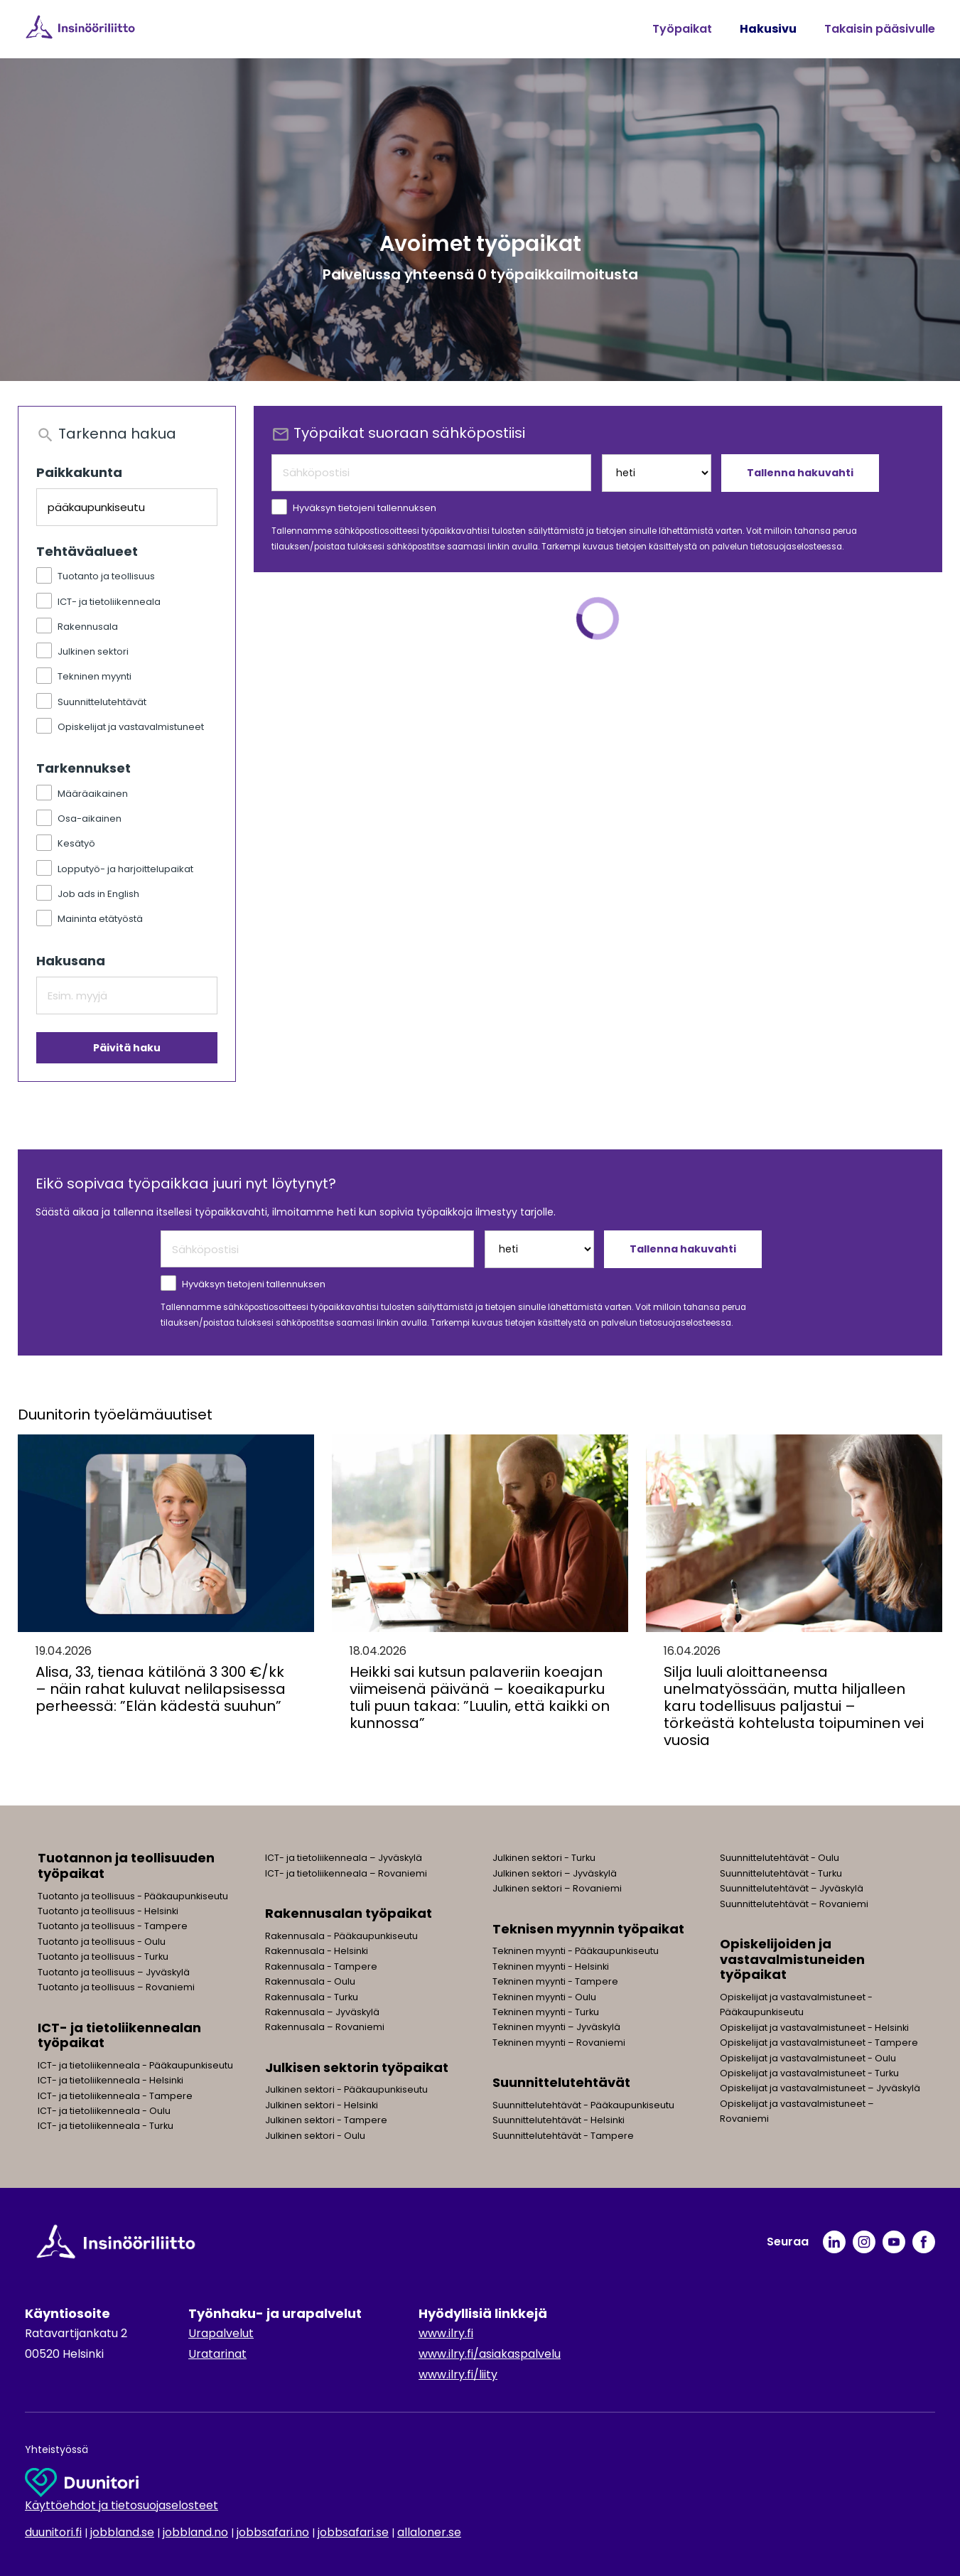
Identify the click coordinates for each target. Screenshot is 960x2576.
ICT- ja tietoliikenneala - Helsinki (110, 2080)
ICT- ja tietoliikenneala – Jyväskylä (343, 1858)
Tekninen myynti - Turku (545, 2012)
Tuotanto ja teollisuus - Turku (103, 1956)
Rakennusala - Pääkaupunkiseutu (341, 1936)
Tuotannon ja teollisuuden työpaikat (126, 1865)
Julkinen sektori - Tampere (326, 2120)
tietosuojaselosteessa (796, 546)
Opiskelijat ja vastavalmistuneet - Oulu (808, 2058)
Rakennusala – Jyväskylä (322, 2012)
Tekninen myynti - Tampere (555, 1981)
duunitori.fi (53, 2532)
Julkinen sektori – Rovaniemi (557, 1888)
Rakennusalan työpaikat (348, 1913)
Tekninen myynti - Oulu (544, 1997)
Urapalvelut (221, 2333)
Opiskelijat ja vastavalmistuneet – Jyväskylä (820, 2088)
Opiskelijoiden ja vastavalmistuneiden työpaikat (792, 1959)
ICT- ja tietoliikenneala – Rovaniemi (346, 1873)
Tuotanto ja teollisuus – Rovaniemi (116, 1987)
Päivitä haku (127, 1048)
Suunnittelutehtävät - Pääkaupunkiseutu (583, 2105)
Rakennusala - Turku (311, 1997)
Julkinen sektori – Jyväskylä (554, 1873)
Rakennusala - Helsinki (316, 1951)
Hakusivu (768, 29)
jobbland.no (195, 2532)
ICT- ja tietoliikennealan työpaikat (119, 2035)
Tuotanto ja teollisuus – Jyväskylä (114, 1972)
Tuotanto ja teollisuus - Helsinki (108, 1911)
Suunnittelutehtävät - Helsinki (558, 2120)
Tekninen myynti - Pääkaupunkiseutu (575, 1951)
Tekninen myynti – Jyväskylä (556, 2027)
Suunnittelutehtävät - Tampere (563, 2136)
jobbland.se (122, 2532)
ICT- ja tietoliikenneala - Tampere (115, 2096)
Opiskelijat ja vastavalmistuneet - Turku (809, 2073)
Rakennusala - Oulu (310, 1981)
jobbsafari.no (273, 2532)
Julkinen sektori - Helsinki (321, 2105)
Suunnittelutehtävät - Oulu (779, 1858)
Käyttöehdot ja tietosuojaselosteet (121, 2505)
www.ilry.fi (446, 2333)
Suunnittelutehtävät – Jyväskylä (791, 1888)
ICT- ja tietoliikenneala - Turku (105, 2126)
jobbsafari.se (353, 2532)
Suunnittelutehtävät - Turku (781, 1873)
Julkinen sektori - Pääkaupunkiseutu (346, 2089)
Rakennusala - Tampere (321, 1966)
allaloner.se (429, 2532)
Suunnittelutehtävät (561, 2082)
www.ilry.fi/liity (458, 2374)
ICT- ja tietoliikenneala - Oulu (104, 2111)
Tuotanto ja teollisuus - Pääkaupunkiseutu (133, 1896)
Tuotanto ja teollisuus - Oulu (102, 1942)
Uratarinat (217, 2354)
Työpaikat (682, 29)
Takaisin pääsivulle (879, 29)
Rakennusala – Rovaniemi (324, 2027)
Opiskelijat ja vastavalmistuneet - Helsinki (814, 2028)
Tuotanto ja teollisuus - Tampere (113, 1926)
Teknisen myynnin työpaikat (588, 1929)
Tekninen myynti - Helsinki (550, 1966)
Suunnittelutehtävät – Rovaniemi (794, 1904)
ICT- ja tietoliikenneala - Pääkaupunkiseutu (135, 2065)
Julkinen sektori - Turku (543, 1858)
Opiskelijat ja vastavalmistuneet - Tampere (819, 2042)
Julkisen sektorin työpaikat (356, 2067)
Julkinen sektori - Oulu (315, 2136)
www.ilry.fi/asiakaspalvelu (490, 2354)
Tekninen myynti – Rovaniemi (558, 2042)
